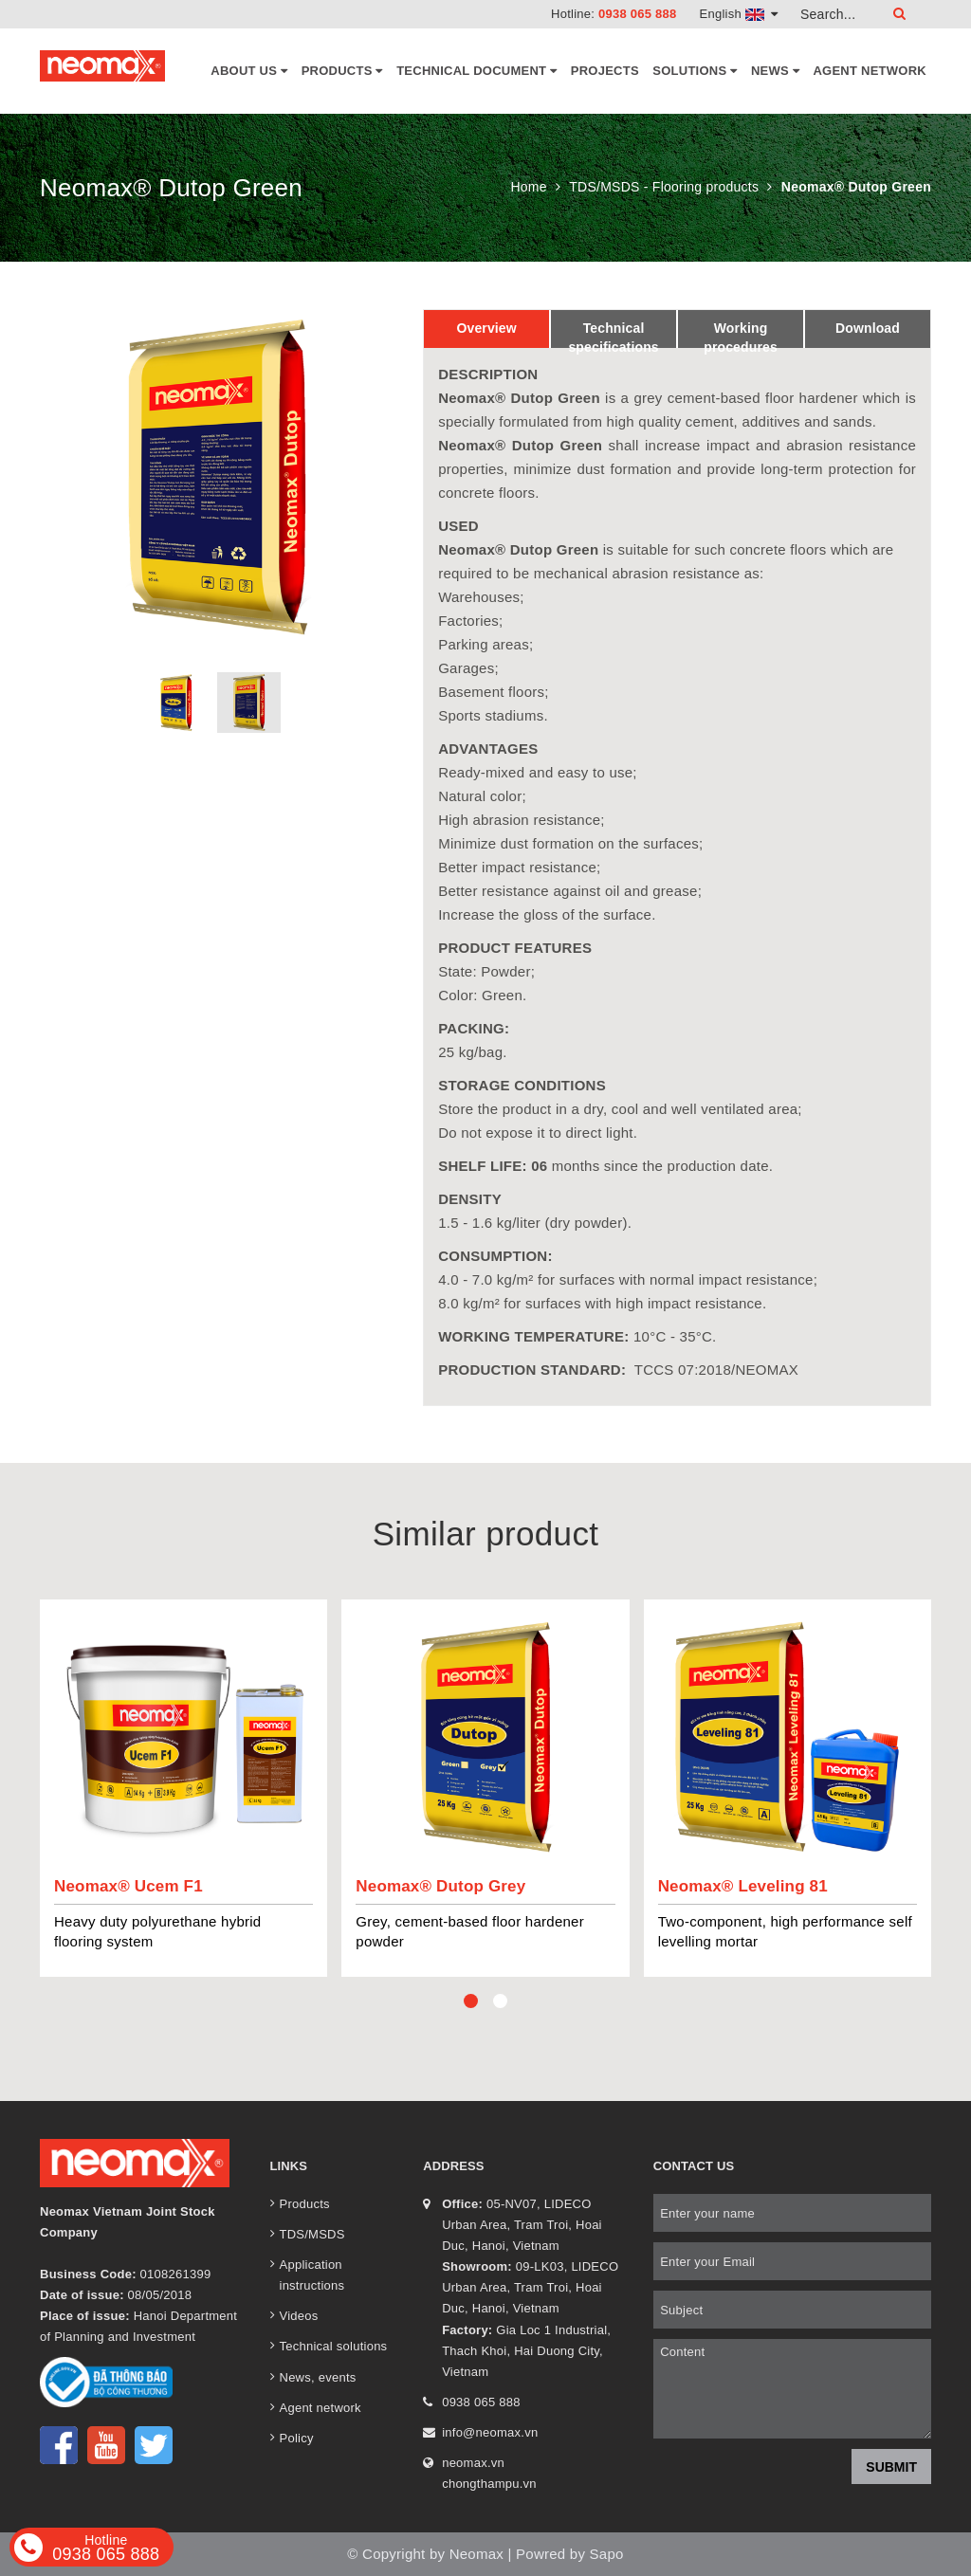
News (775, 71)
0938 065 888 (637, 14)
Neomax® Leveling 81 (743, 1886)
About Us (249, 71)
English (739, 14)
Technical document (476, 71)
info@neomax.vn (490, 2432)
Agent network (869, 71)
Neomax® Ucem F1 (128, 1886)
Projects (605, 71)
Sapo (607, 2554)
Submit (891, 2467)
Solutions (694, 71)
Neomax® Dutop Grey (440, 1886)
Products (342, 71)
